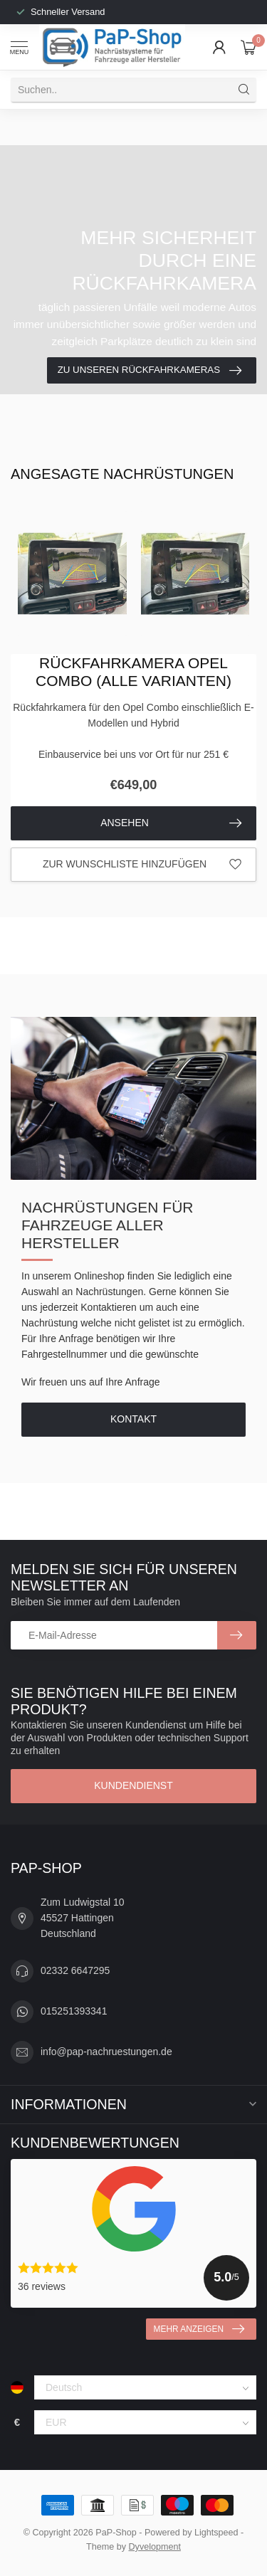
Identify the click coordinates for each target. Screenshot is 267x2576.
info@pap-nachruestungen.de (106, 2051)
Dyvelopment (155, 2547)
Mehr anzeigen (199, 2329)
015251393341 (74, 2011)
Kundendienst (133, 1785)
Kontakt (133, 1419)
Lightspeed (216, 2533)
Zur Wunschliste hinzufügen (142, 864)
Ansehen (170, 823)
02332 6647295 (75, 1970)
